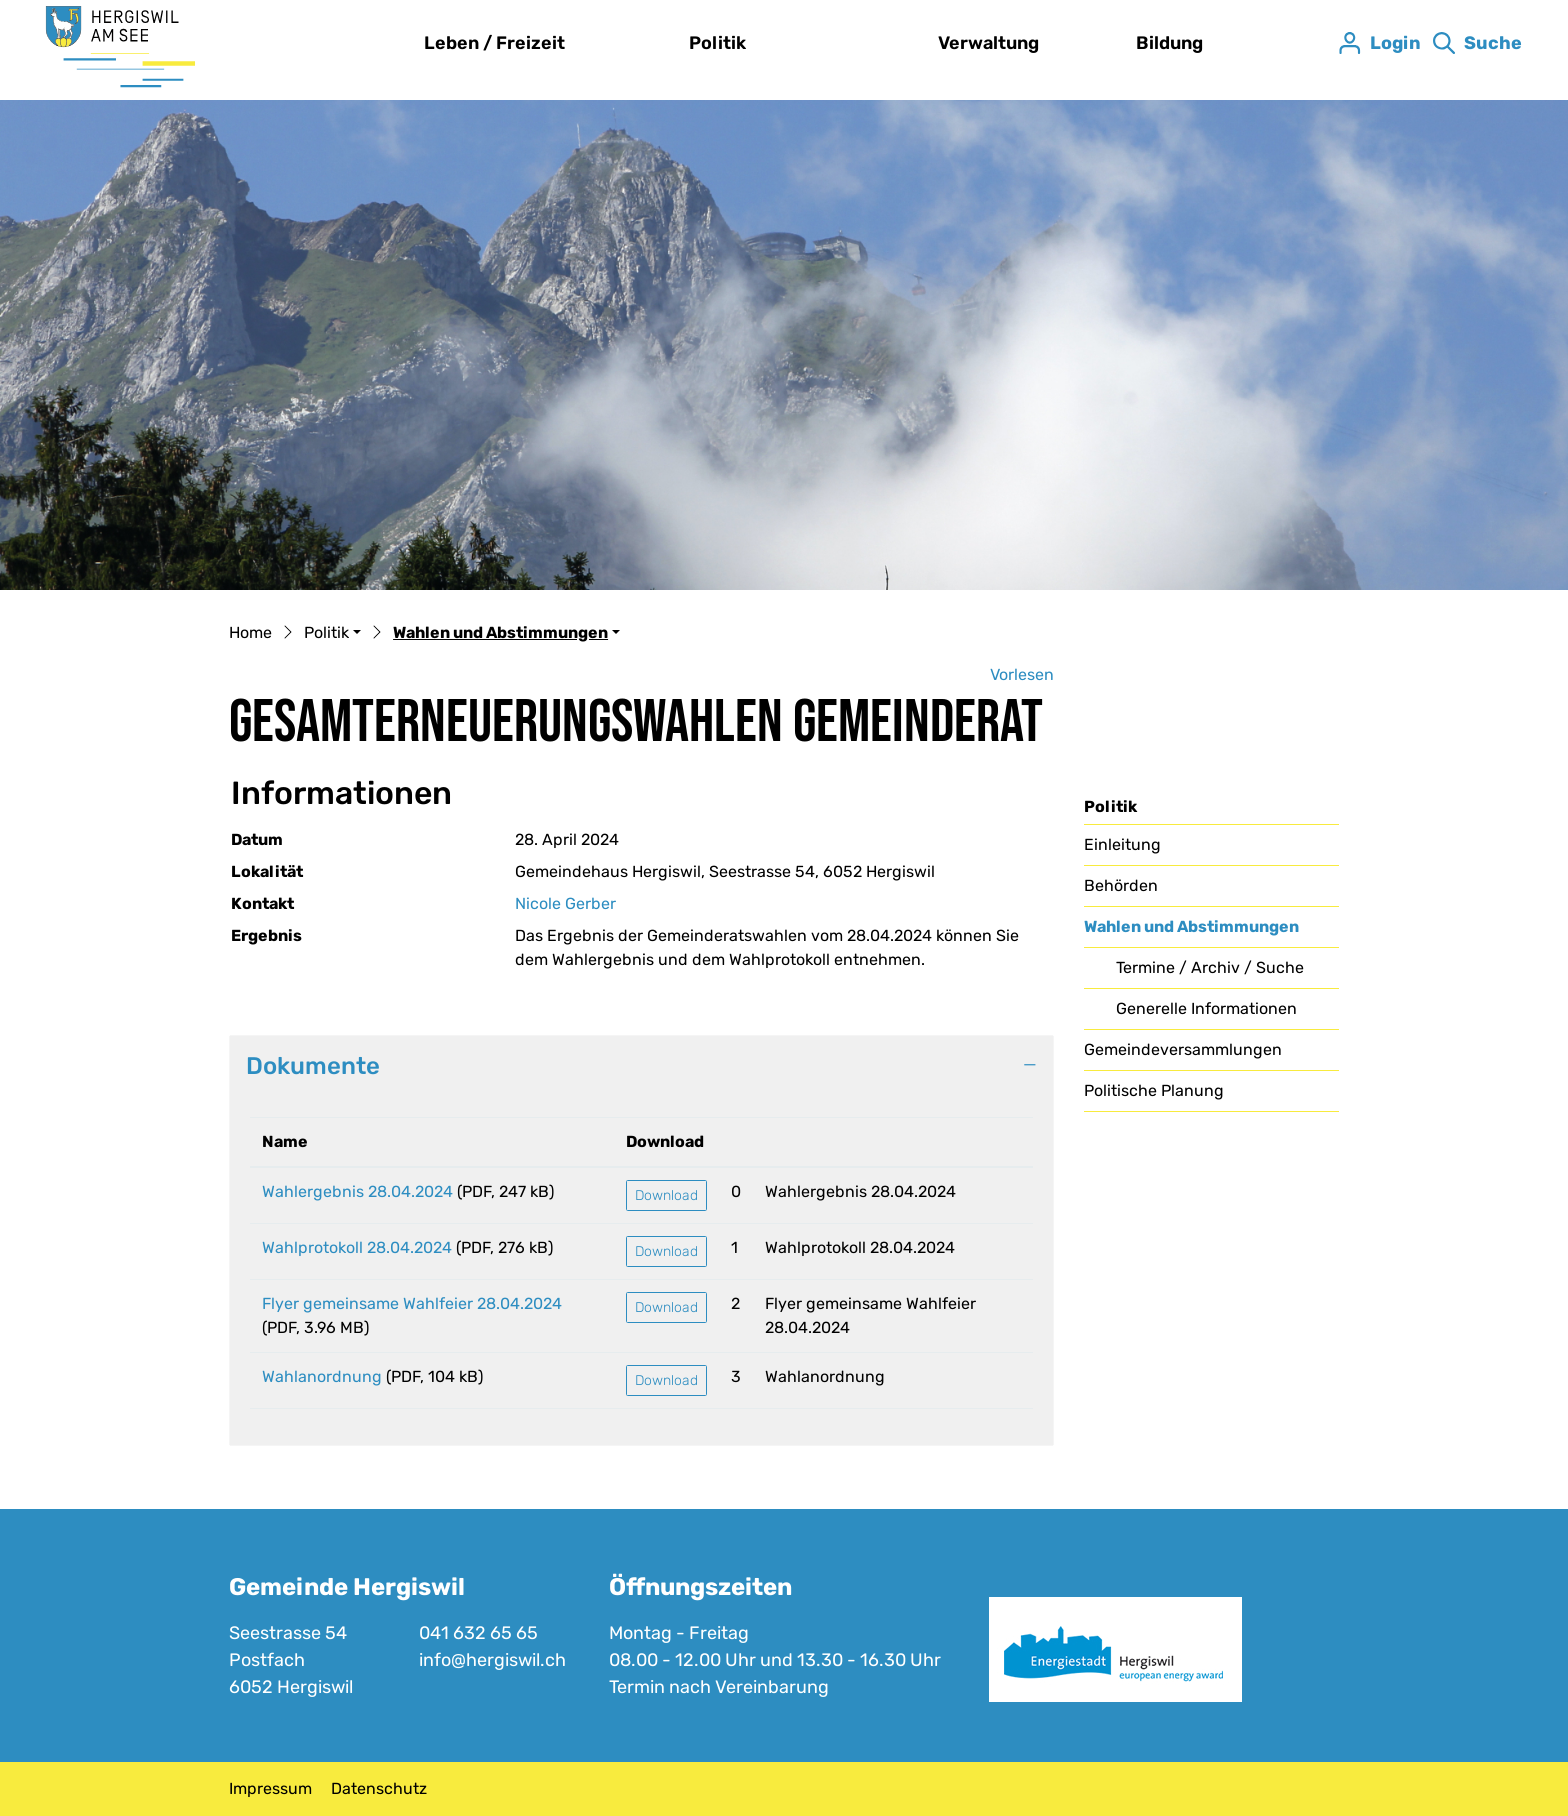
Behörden (1121, 885)
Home (250, 632)
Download (666, 1195)
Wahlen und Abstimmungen (1191, 932)
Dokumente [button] (313, 1066)
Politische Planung (1154, 1090)
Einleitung (1122, 844)
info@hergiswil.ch (492, 1660)
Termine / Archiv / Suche (1210, 967)
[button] (332, 634)
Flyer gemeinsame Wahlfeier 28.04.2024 (412, 1303)
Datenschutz (379, 1788)
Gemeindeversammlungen (1183, 1049)
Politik (717, 43)
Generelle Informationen (1206, 1008)
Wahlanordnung (322, 1376)
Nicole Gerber (565, 903)
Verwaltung (988, 43)
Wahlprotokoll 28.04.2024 (357, 1247)
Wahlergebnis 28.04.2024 (357, 1191)
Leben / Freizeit (494, 43)
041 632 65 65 (478, 1633)
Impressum (270, 1788)
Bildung (1169, 43)
